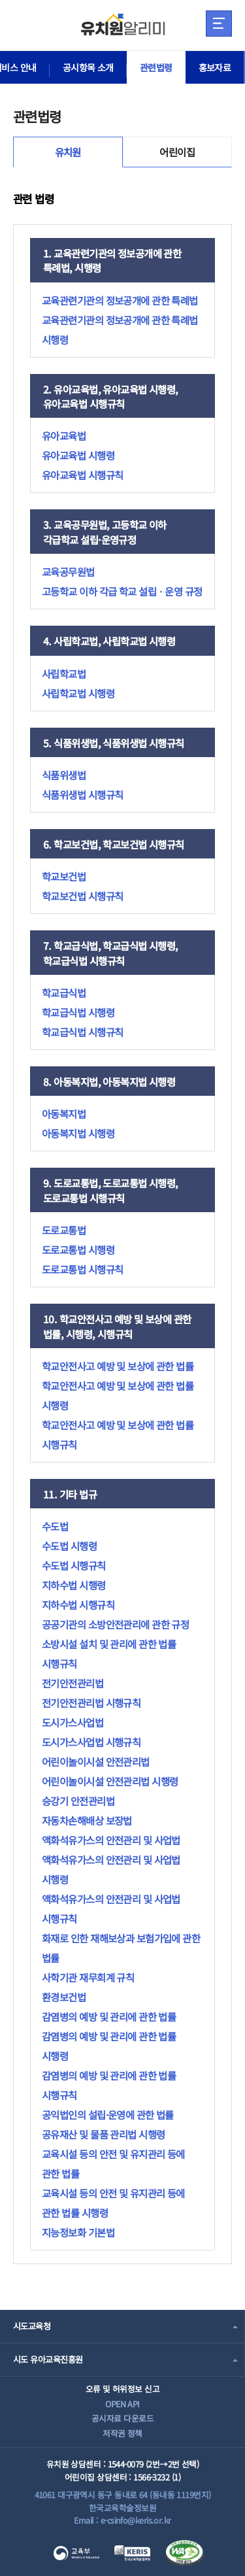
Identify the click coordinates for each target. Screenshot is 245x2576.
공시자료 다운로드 (122, 2418)
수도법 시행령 (69, 1545)
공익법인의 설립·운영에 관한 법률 (108, 2114)
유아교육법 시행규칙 (82, 474)
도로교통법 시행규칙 (82, 1269)
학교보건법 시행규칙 (82, 896)
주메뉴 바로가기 (0, 0)
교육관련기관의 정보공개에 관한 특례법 (120, 300)
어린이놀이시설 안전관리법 (96, 1761)
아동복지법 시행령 (78, 1133)
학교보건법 (64, 876)
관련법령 (156, 67)
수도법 (55, 1526)
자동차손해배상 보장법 (87, 1820)
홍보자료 (215, 67)
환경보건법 (64, 1997)
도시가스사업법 (72, 1722)
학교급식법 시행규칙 (82, 1032)
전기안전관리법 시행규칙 (91, 1702)
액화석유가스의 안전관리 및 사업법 (111, 1840)
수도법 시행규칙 (74, 1565)
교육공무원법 (68, 571)
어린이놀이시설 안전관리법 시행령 (110, 1781)
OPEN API (122, 2404)
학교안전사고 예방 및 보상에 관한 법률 (117, 1366)
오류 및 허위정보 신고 (122, 2388)
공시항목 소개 (88, 67)
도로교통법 (64, 1230)
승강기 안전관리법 (78, 1800)
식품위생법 (64, 775)
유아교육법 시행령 (78, 455)
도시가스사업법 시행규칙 (91, 1742)
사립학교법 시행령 (78, 693)
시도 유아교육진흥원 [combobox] (47, 2359)
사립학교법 (64, 673)
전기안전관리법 (72, 1683)
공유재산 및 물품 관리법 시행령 (103, 2134)
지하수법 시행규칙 (78, 1604)
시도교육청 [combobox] (31, 2326)
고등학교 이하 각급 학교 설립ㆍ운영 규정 (122, 591)
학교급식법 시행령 (78, 1012)
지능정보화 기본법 (78, 2232)
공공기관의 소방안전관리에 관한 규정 (115, 1624)
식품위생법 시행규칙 (82, 794)
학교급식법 (64, 992)
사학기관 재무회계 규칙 (88, 1977)
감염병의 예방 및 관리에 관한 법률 (109, 2016)
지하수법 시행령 (74, 1585)
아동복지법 (64, 1113)
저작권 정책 (122, 2433)
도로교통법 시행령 (78, 1249)
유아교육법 (64, 435)
